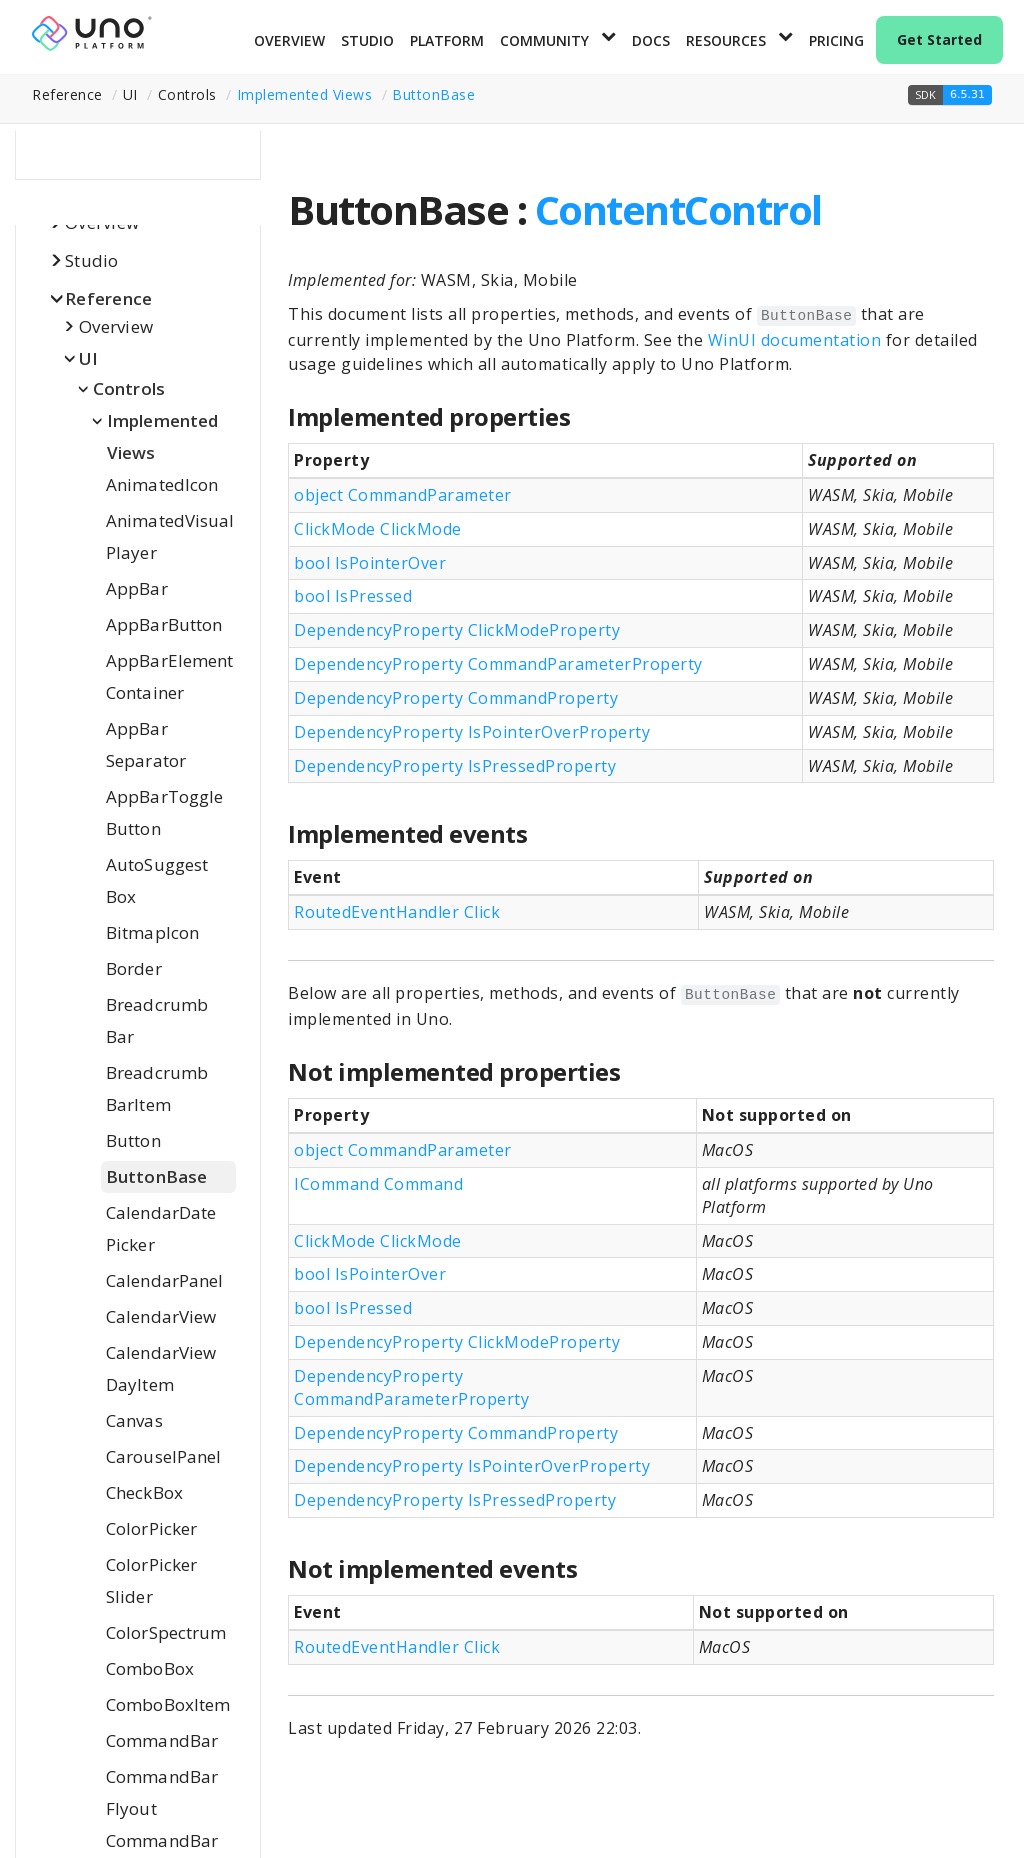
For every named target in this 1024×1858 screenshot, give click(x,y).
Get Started (939, 39)
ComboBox (150, 1668)
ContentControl (678, 209)
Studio (367, 40)
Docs (651, 40)
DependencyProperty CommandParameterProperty (498, 664)
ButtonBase (433, 94)
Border (134, 968)
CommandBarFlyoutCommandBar (162, 1808)
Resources (726, 40)
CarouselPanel (163, 1456)
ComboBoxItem (168, 1704)
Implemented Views (305, 94)
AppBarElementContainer (169, 676)
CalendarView (161, 1316)
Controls (129, 388)
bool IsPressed (353, 596)
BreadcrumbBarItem (157, 1088)
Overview (289, 40)
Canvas (134, 1420)
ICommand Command (378, 1184)
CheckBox (144, 1492)
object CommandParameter (403, 495)
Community (544, 40)
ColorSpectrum (166, 1632)
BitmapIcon (152, 932)
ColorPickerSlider (151, 1580)
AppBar (137, 588)
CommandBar (162, 1740)
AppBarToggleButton (164, 812)
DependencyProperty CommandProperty (456, 698)
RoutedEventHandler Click (397, 912)
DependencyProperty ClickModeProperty (457, 630)
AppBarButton (164, 624)
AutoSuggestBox (157, 880)
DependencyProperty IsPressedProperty (455, 766)
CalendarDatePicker (161, 1228)
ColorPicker (151, 1528)
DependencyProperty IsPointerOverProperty (472, 732)
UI (89, 358)
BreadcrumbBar (157, 1020)
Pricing (836, 40)
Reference (108, 298)
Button (133, 1140)
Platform (447, 40)
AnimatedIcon (162, 484)
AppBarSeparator (146, 744)
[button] (950, 95)
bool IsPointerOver (370, 563)
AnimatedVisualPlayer (170, 536)
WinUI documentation (795, 340)
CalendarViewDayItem (161, 1368)
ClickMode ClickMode (378, 529)
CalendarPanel (164, 1280)
